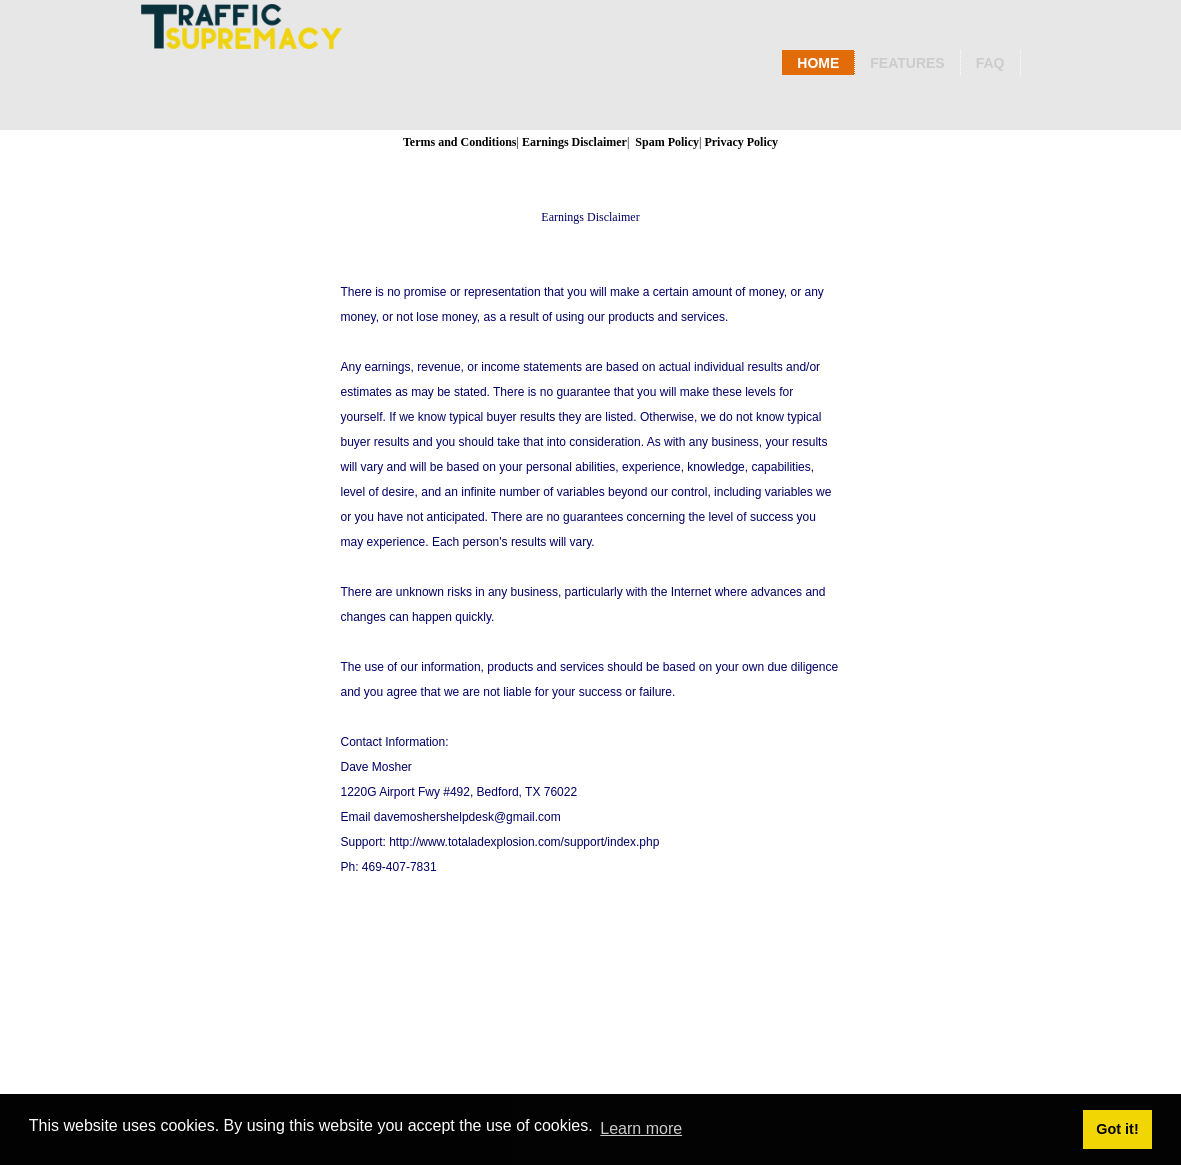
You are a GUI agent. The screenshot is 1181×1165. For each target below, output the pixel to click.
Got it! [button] (1117, 1129)
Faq (990, 63)
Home (818, 63)
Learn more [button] (641, 1128)
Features (907, 63)
